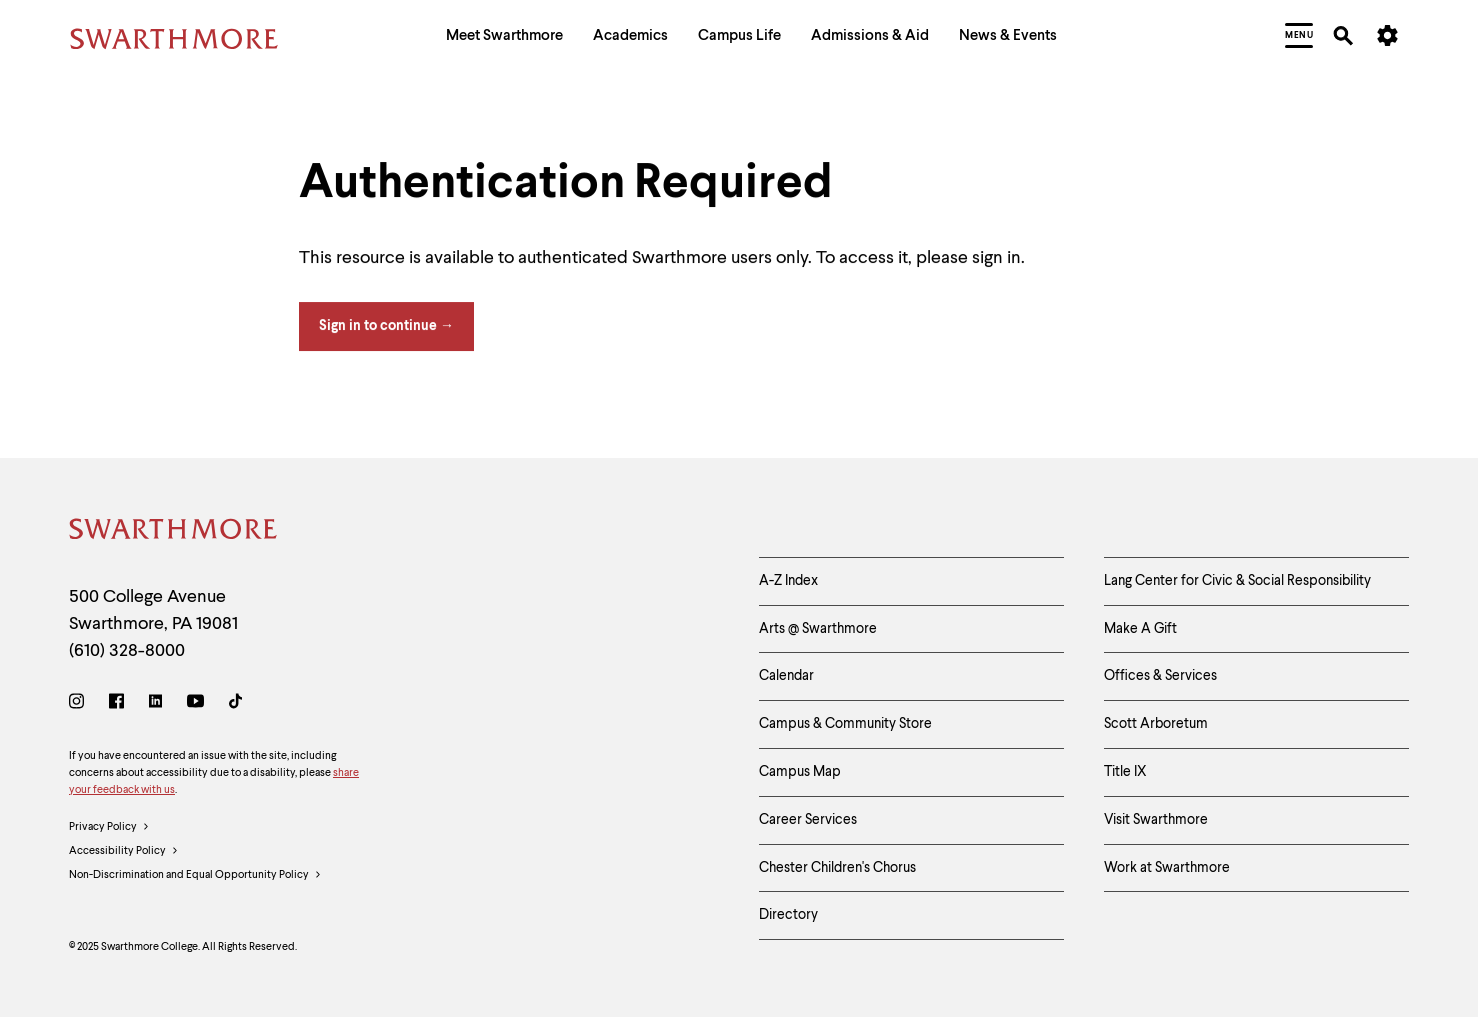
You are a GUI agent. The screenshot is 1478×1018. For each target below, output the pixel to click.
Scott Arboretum (1156, 724)
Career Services (808, 820)
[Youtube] (195, 704)
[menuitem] (504, 38)
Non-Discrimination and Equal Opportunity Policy (195, 876)
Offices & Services (1160, 676)
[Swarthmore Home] (174, 532)
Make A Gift (1140, 629)
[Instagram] (80, 704)
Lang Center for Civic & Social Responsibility (1237, 581)
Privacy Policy (109, 828)
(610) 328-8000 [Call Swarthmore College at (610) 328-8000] (127, 651)
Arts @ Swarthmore (818, 629)
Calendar (786, 676)
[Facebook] (116, 704)
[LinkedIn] (155, 704)
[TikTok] (235, 704)
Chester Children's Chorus (837, 868)
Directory (788, 915)
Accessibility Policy (124, 852)
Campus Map (800, 772)
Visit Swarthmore (1156, 820)
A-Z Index (788, 581)
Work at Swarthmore (1167, 868)
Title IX (1125, 772)
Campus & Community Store (845, 724)
